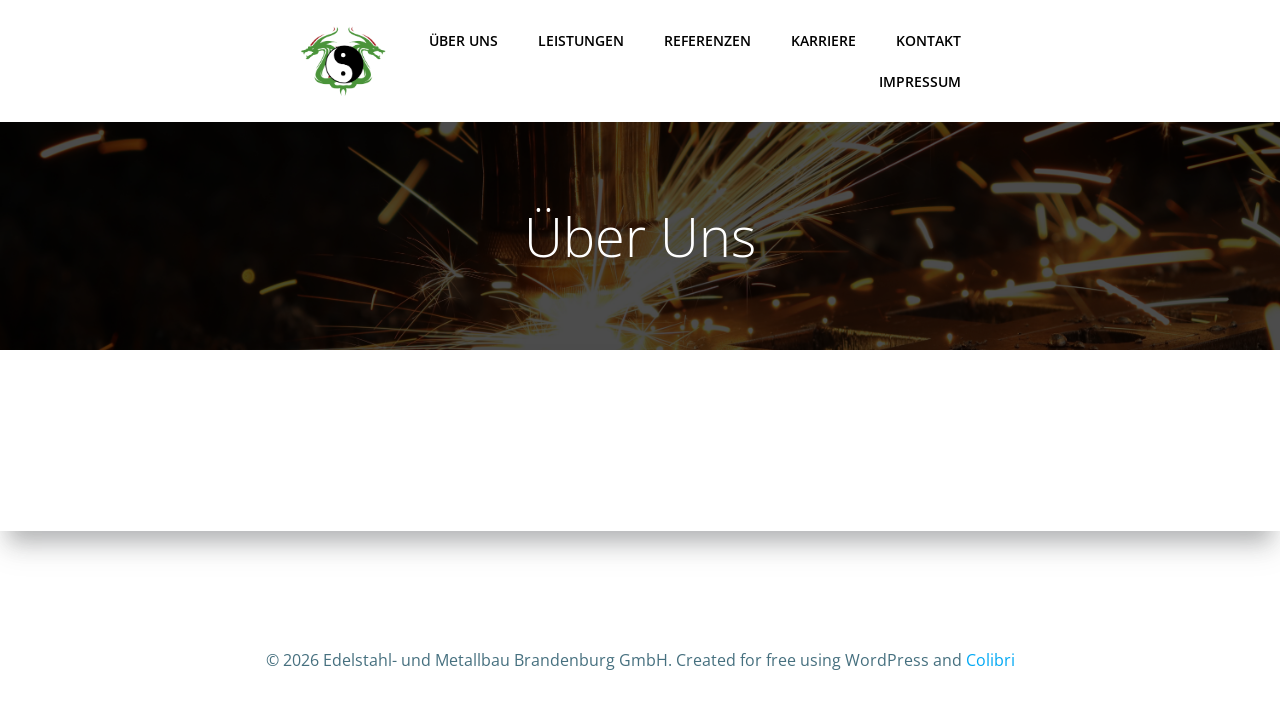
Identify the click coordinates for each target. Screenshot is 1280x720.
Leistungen (581, 40)
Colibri (990, 660)
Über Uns (463, 40)
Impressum (920, 81)
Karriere (823, 40)
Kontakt (928, 40)
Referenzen (707, 40)
